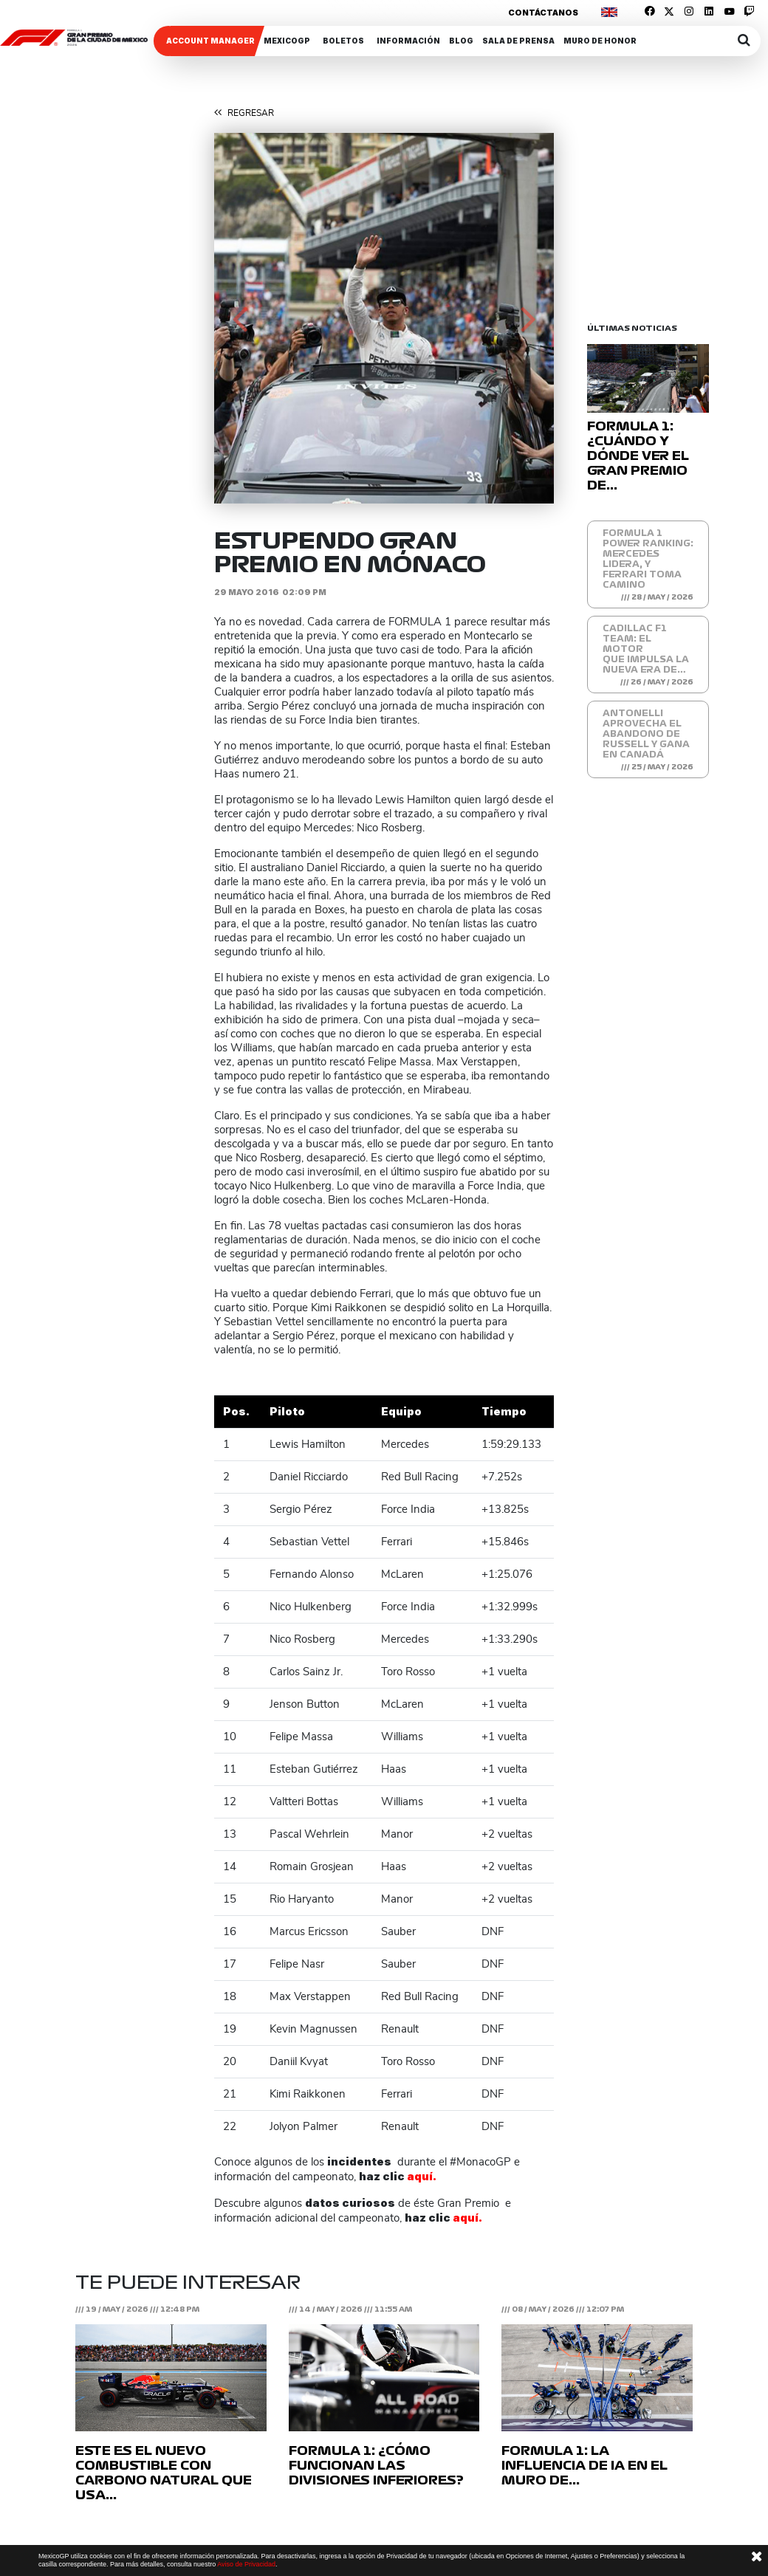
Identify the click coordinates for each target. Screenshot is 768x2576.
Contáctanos (543, 12)
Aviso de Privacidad (246, 2564)
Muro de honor (600, 40)
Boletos (343, 40)
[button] (239, 318)
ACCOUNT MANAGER (210, 40)
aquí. (421, 2176)
